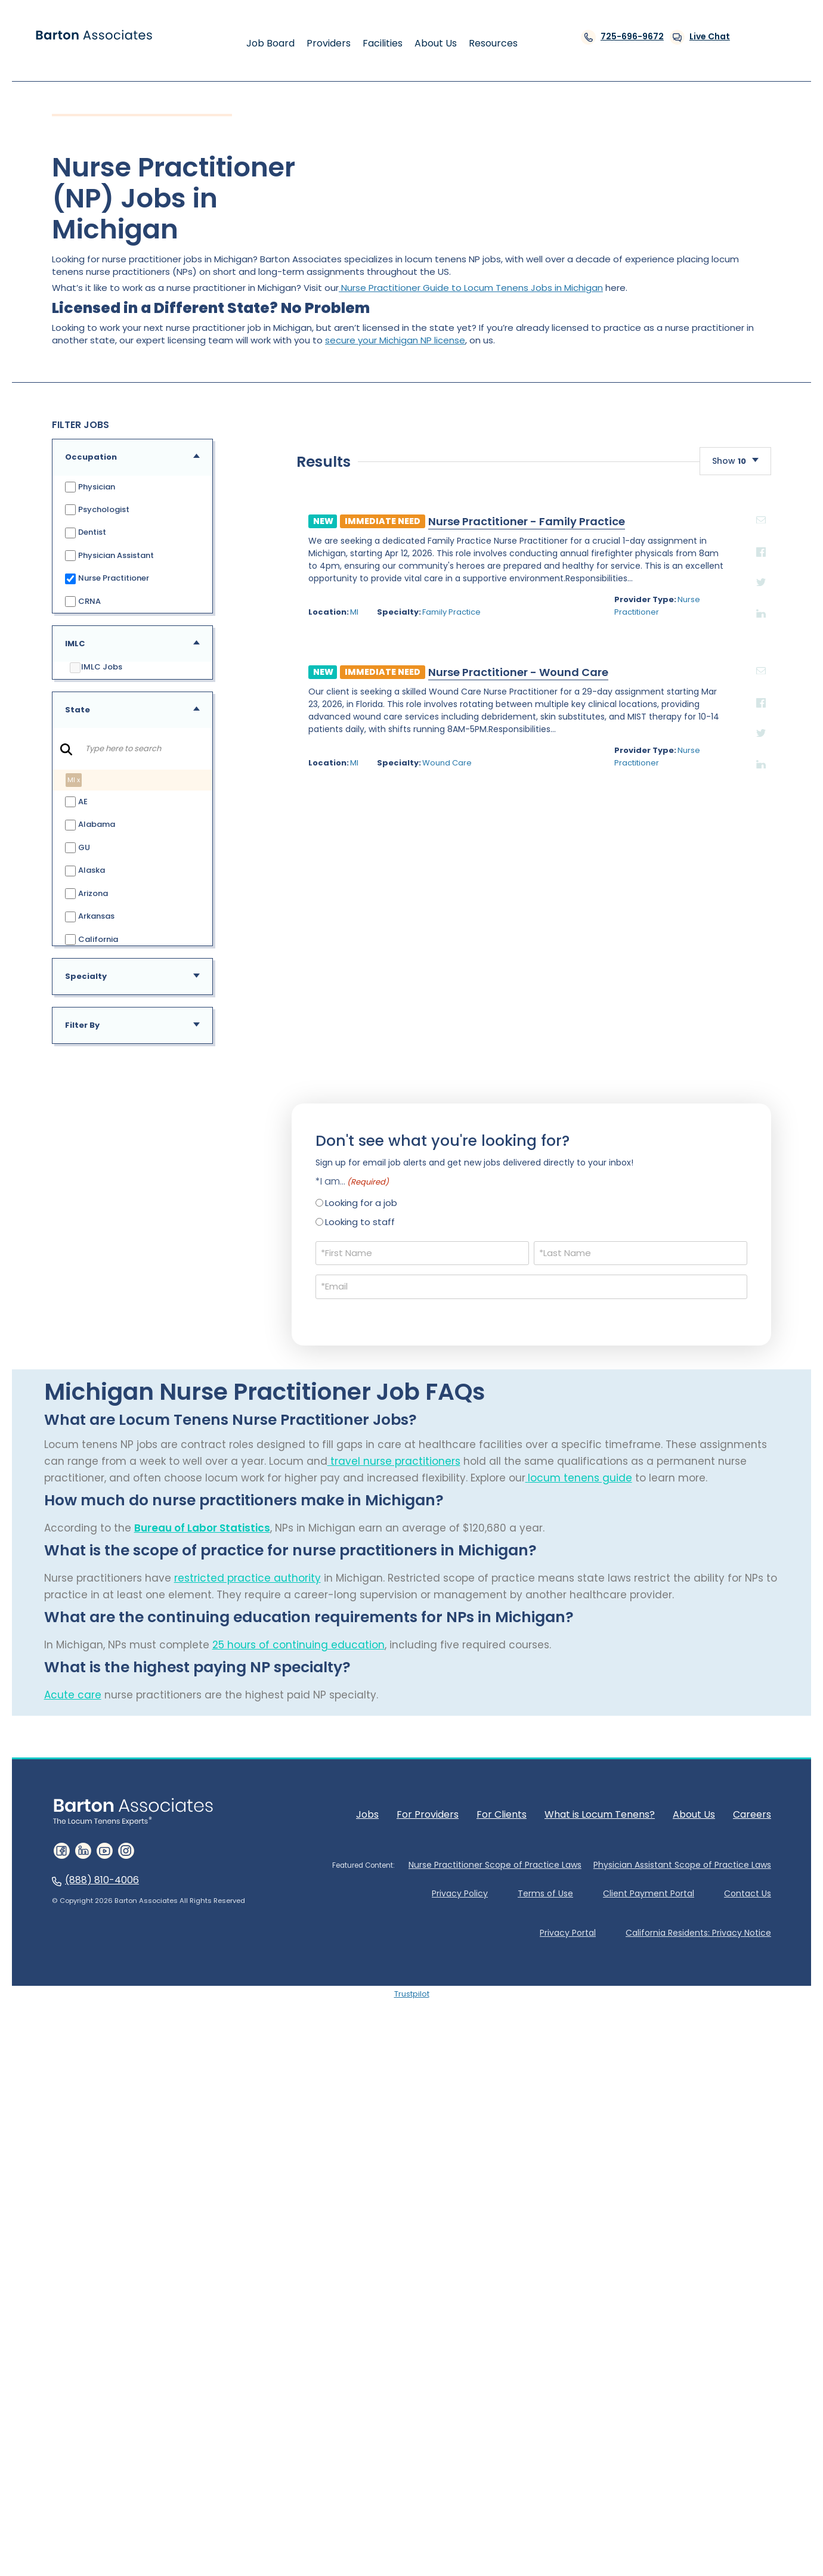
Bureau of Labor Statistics (202, 1941)
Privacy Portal (568, 2346)
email (596, 1194)
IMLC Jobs (95, 668)
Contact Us (747, 2307)
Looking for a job (361, 1616)
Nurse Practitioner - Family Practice (335, 1195)
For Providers (428, 2227)
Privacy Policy (460, 2307)
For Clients (502, 2227)
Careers (752, 2227)
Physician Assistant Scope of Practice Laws (682, 2278)
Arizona (86, 894)
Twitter (596, 1256)
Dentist (85, 532)
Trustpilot (411, 2407)
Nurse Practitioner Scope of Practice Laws (495, 2278)
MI (163, 1286)
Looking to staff (360, 1635)
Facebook (596, 1226)
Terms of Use (545, 2307)
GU (77, 848)
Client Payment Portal (648, 2307)
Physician (89, 486)
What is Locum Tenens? (599, 2227)
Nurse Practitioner (106, 578)
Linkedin (596, 1288)
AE (76, 802)
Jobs (367, 2227)
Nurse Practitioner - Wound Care (327, 1346)
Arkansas (89, 917)
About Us (694, 2227)
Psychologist (96, 510)
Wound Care (260, 1437)
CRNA (82, 601)
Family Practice (265, 1286)
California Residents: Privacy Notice (698, 2346)
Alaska (84, 871)
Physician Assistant (109, 556)
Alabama (89, 825)
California (91, 940)
